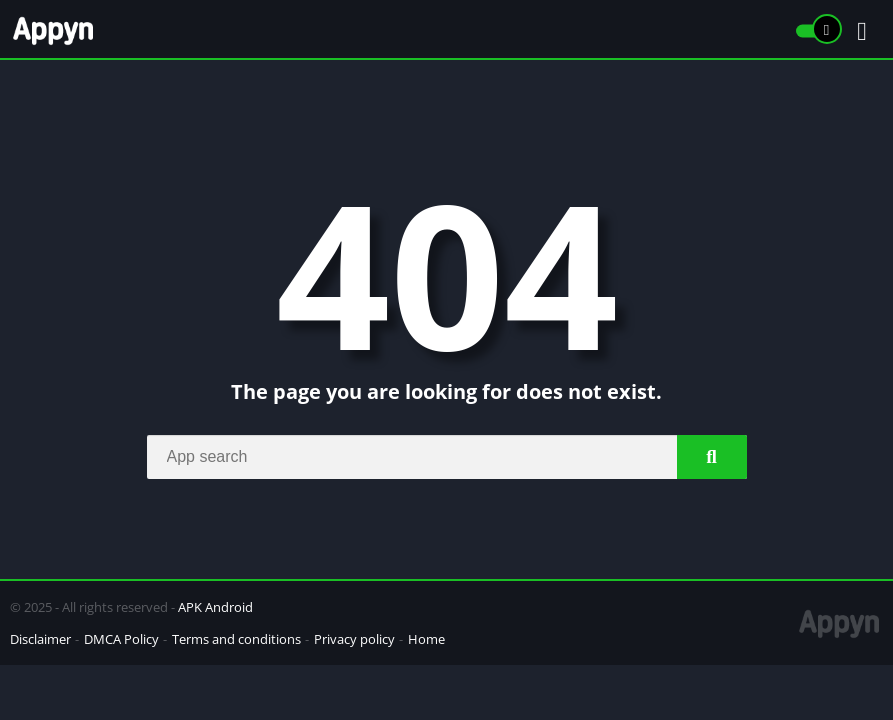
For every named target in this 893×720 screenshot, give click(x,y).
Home (426, 639)
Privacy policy (354, 639)
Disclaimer (40, 639)
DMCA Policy (121, 639)
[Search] (447, 457)
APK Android (215, 607)
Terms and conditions (236, 639)
